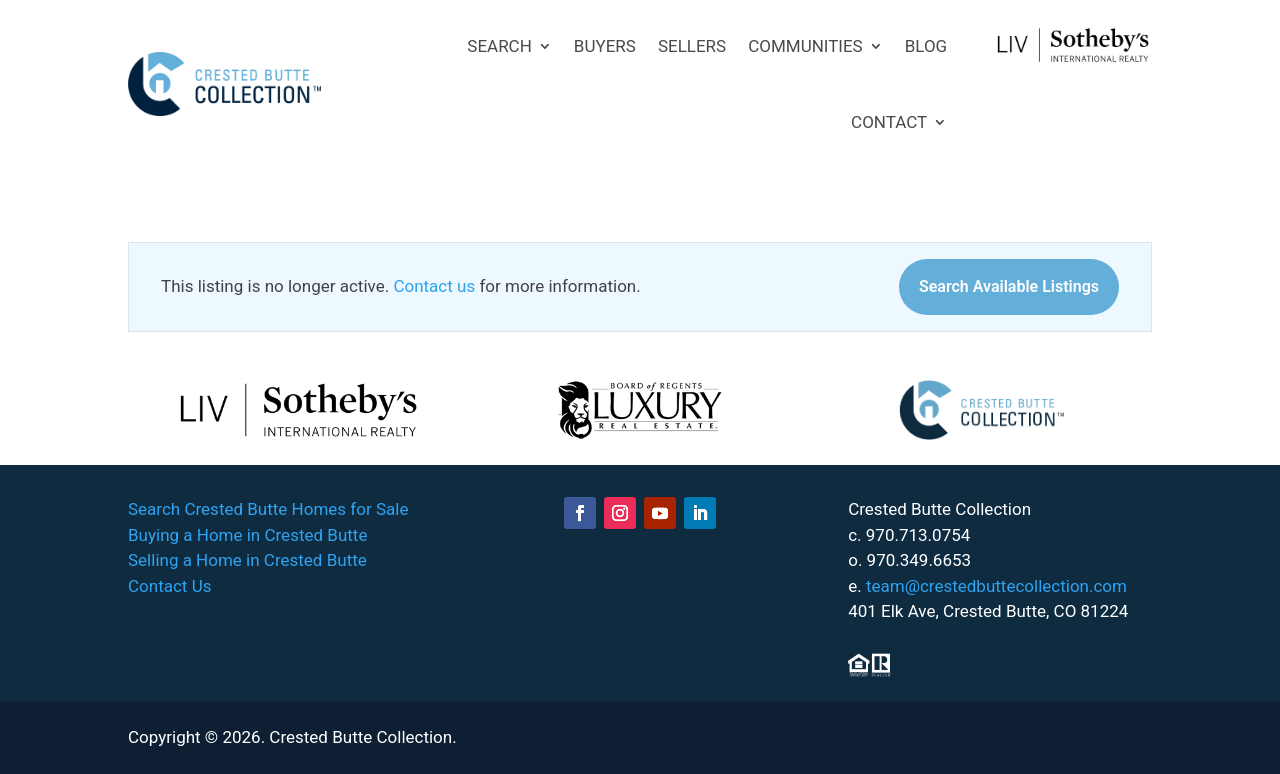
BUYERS (605, 46)
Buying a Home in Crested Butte (247, 535)
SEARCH (499, 46)
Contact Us (169, 586)
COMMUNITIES (805, 46)
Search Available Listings (1009, 286)
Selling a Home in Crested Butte (247, 560)
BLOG (926, 46)
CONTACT (889, 122)
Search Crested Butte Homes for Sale (268, 509)
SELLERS (692, 46)
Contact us (434, 286)
